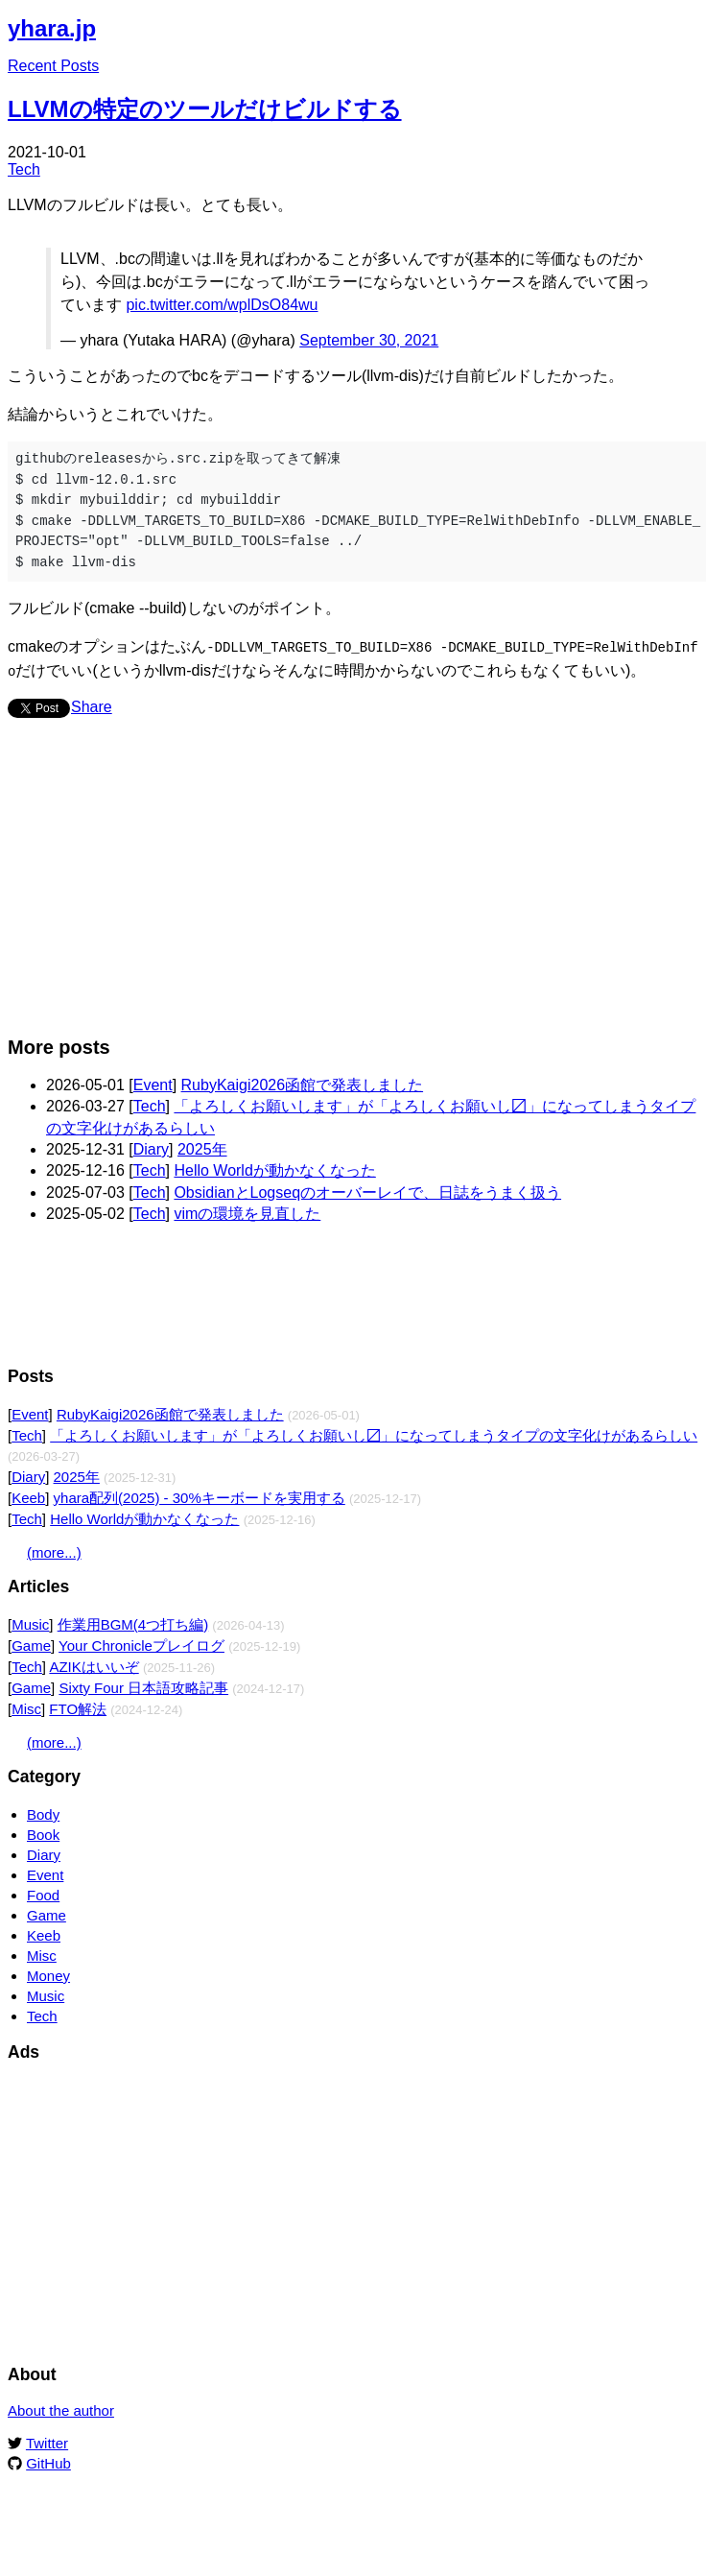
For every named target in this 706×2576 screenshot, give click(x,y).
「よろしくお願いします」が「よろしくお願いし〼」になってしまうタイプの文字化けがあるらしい (373, 1433)
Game (31, 1643)
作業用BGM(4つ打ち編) (133, 1622)
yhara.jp (52, 28)
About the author (61, 2408)
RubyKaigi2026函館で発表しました (302, 1083)
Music (30, 1622)
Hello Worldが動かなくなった (274, 1168)
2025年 (202, 1147)
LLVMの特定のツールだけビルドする (205, 109)
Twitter (47, 2441)
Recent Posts (53, 66)
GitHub (48, 2461)
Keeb (28, 1496)
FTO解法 (77, 1707)
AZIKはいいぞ (93, 1665)
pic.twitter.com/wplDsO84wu (222, 305)
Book (43, 1833)
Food (43, 1893)
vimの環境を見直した (247, 1212)
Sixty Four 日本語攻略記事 (143, 1686)
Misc (26, 1707)
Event (153, 1083)
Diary (151, 1147)
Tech (24, 169)
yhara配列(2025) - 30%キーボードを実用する (199, 1496)
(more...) (54, 1550)
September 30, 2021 (368, 340)
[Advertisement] (266, 885)
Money (48, 1974)
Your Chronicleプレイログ (141, 1643)
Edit (684, 23)
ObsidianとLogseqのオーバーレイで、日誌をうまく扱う (367, 1190)
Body (43, 1812)
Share (91, 705)
